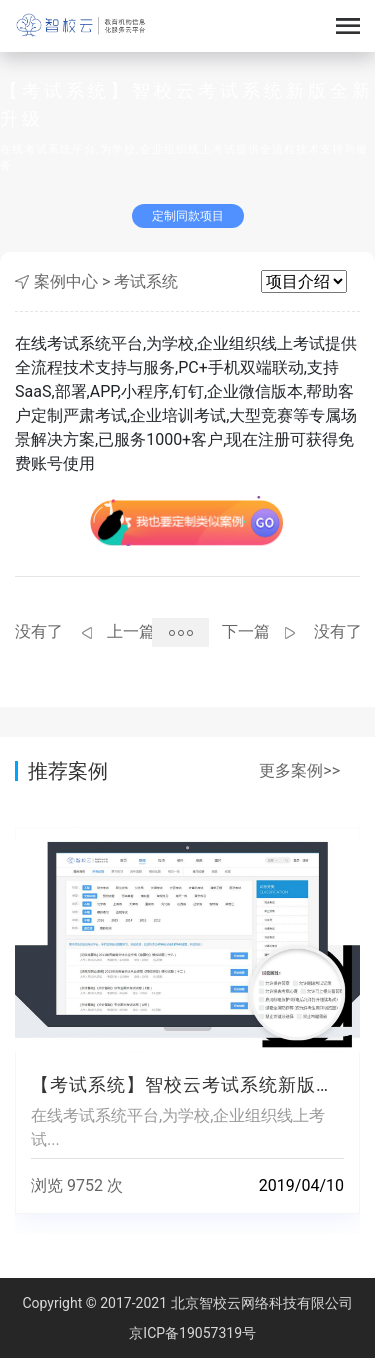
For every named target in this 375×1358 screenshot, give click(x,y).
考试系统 (146, 281)
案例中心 (66, 281)
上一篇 (131, 631)
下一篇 (246, 631)
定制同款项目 (188, 216)
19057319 (210, 1333)
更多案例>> (299, 770)
